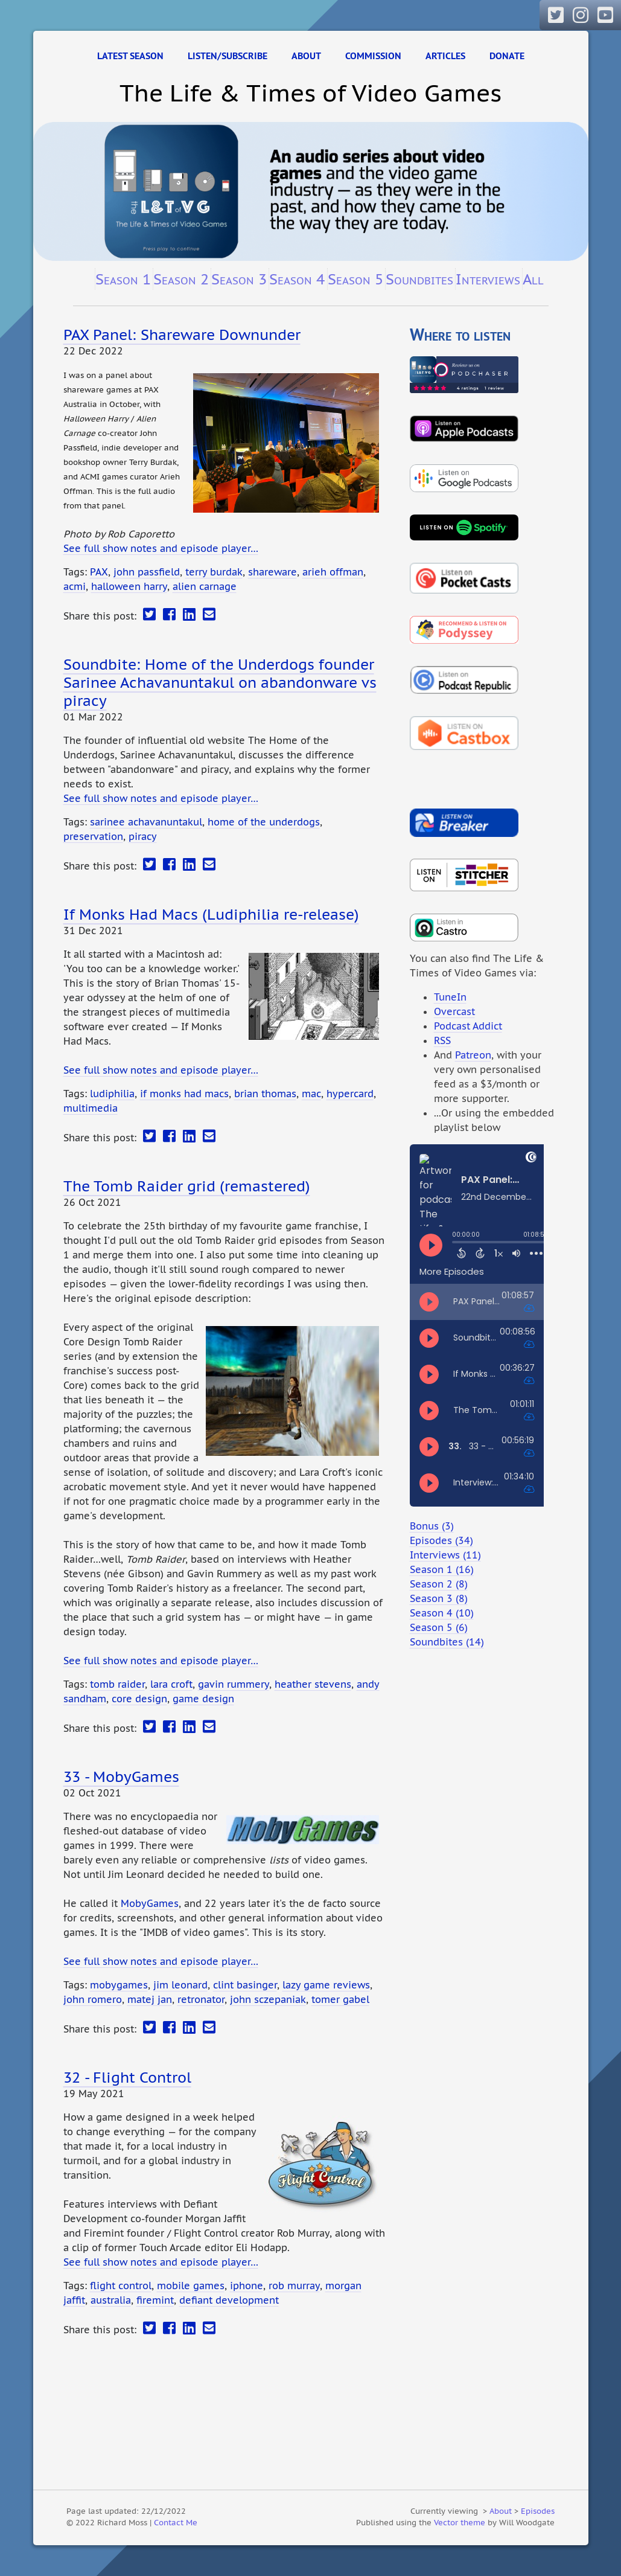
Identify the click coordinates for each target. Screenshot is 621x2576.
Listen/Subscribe (227, 56)
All (533, 279)
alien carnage (205, 586)
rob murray (294, 2286)
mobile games (191, 2286)
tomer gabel (340, 1999)
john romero (92, 1999)
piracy (143, 836)
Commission (373, 56)
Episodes (538, 2511)
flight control (120, 2286)
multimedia (90, 1108)
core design (139, 1699)
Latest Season (130, 56)
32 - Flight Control (127, 2077)
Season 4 (297, 279)
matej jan (149, 1999)
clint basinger (245, 1985)
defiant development (229, 2300)
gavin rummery (233, 1684)
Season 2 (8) (439, 1584)
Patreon (473, 1055)
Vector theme (459, 2522)
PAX (99, 572)
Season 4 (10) (442, 1613)
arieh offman (332, 572)
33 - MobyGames (121, 1776)
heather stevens (313, 1684)
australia (111, 2300)
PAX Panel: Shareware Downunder (182, 334)
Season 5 (355, 279)
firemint (155, 2300)
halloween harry (129, 586)
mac (311, 1094)
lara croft (171, 1684)
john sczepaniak (268, 1999)
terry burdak (214, 572)
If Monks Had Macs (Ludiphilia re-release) (211, 914)
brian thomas (265, 1094)
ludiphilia (112, 1094)
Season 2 (181, 279)
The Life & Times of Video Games (310, 93)
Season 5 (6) (439, 1627)
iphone (246, 2286)
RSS (442, 1040)
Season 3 (239, 279)
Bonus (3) (432, 1526)
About (306, 56)
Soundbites (419, 279)
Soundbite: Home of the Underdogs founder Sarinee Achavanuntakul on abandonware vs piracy (220, 682)
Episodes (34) (441, 1540)
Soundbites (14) (447, 1642)
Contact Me (175, 2522)
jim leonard (180, 1985)
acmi (74, 586)
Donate (506, 56)
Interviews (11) (445, 1555)
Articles (445, 56)
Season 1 (123, 279)
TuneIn (450, 997)
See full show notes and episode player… (160, 548)
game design (203, 1699)
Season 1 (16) (442, 1569)
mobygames (119, 1985)
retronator (201, 1999)
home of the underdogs (264, 822)
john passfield (146, 572)
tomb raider (117, 1684)
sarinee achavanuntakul (146, 822)
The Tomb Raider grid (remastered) (186, 1186)
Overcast (454, 1011)
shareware (272, 572)
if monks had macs (184, 1094)
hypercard (350, 1094)
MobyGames (150, 1903)
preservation (93, 836)
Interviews (488, 279)
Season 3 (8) (439, 1598)
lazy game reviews (326, 1985)
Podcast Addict (468, 1026)
